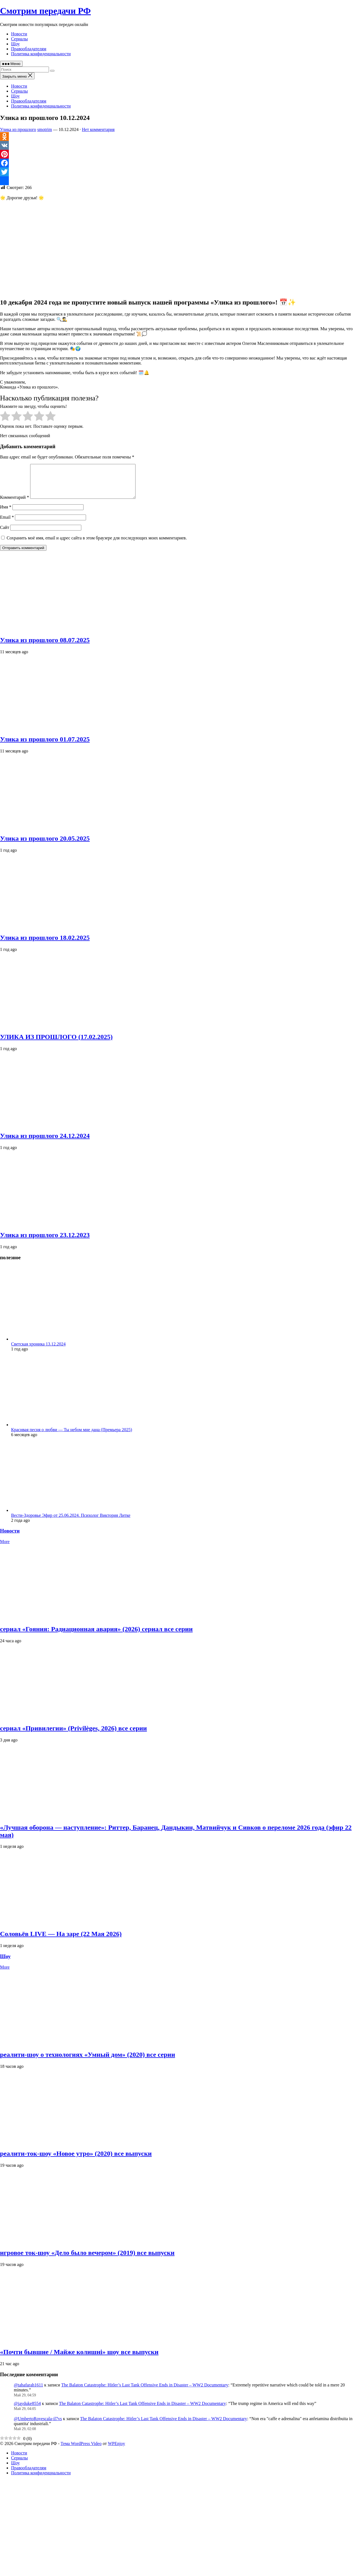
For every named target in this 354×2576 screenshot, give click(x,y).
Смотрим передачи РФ (45, 11)
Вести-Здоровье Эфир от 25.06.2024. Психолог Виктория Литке (70, 1522)
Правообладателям (28, 48)
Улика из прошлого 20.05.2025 (45, 845)
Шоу (15, 43)
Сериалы (19, 38)
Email (7, 523)
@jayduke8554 (27, 2410)
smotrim (44, 129)
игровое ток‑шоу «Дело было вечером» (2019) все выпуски (87, 2259)
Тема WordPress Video (81, 2450)
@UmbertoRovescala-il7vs (38, 2425)
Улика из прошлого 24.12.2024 (45, 1142)
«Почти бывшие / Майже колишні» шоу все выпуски (79, 2358)
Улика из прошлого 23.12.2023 (45, 1241)
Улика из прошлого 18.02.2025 (45, 944)
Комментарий (14, 504)
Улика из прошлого (18, 129)
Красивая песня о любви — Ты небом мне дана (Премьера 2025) (71, 1436)
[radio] (5, 416)
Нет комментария (98, 129)
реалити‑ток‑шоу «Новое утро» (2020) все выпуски (76, 2160)
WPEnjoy (116, 2450)
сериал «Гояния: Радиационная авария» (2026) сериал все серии (96, 1635)
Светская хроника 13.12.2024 (38, 1350)
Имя (5, 513)
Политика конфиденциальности (41, 53)
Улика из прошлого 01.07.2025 (45, 745)
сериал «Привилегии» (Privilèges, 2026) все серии (73, 1734)
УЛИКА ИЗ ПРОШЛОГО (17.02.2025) (56, 1043)
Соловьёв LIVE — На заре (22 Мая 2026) (61, 1940)
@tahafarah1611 (28, 2391)
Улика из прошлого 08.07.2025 (45, 646)
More (5, 1548)
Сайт (4, 534)
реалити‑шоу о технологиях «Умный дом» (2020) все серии (87, 2061)
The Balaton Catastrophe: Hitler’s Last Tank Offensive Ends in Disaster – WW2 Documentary (144, 2391)
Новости (19, 34)
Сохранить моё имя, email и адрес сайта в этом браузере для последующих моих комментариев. (97, 544)
